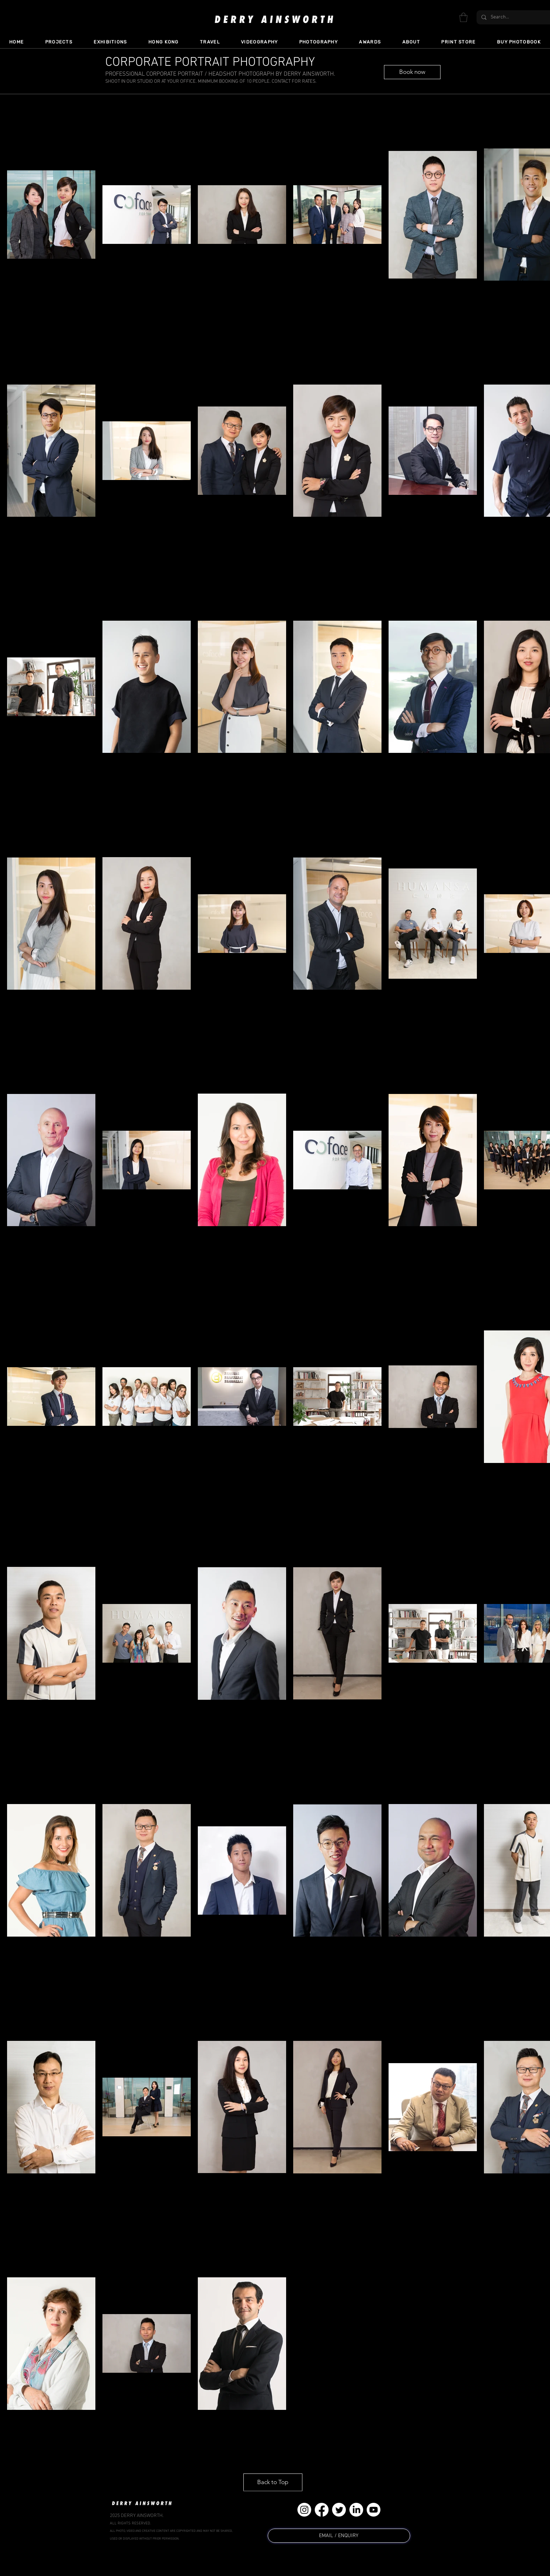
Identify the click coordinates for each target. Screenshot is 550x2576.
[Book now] (412, 72)
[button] (463, 17)
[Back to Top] (272, 2482)
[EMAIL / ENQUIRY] (339, 2536)
